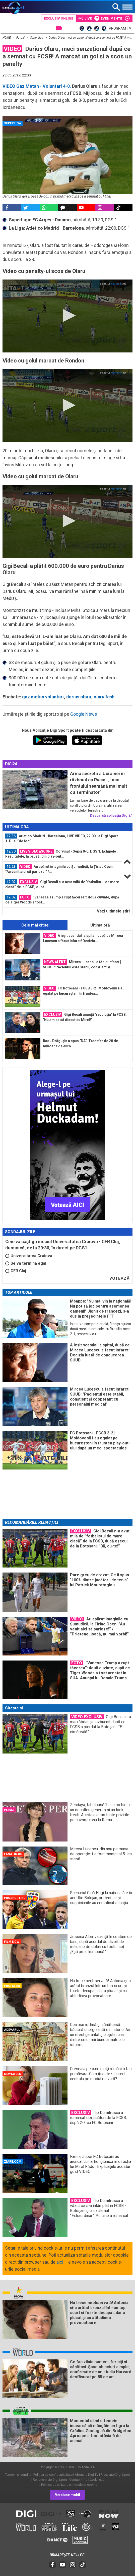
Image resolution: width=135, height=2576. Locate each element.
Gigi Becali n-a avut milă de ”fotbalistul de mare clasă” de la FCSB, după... (62, 884)
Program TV (120, 28)
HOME (7, 37)
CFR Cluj (15, 1270)
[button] (67, 315)
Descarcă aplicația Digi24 (111, 815)
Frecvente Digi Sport (115, 2474)
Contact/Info (78, 2479)
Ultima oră (100, 925)
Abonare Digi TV (86, 2474)
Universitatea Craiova (28, 1255)
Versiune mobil (67, 2495)
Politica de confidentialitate (53, 2474)
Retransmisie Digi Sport (50, 2479)
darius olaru (78, 696)
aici (59, 2262)
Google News (83, 714)
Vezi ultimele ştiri (113, 911)
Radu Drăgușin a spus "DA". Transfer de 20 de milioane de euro (80, 1043)
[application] (67, 316)
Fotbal (20, 37)
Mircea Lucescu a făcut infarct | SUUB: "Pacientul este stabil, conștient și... (82, 964)
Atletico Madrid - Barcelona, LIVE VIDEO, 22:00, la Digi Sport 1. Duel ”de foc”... (61, 838)
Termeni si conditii (18, 2474)
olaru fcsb (104, 696)
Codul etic (97, 2479)
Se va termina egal (25, 1263)
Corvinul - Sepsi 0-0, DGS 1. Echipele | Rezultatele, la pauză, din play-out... (61, 853)
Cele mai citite (35, 925)
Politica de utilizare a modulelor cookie (68, 2485)
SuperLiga (37, 37)
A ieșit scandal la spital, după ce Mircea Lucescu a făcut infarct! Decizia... (83, 938)
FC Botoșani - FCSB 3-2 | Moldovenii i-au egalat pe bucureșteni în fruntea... (83, 990)
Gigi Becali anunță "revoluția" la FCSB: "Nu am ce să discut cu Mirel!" (85, 1017)
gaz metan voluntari (43, 696)
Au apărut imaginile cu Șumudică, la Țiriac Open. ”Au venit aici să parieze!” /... (59, 869)
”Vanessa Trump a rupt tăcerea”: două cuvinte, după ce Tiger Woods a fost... (62, 899)
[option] (62, 838)
